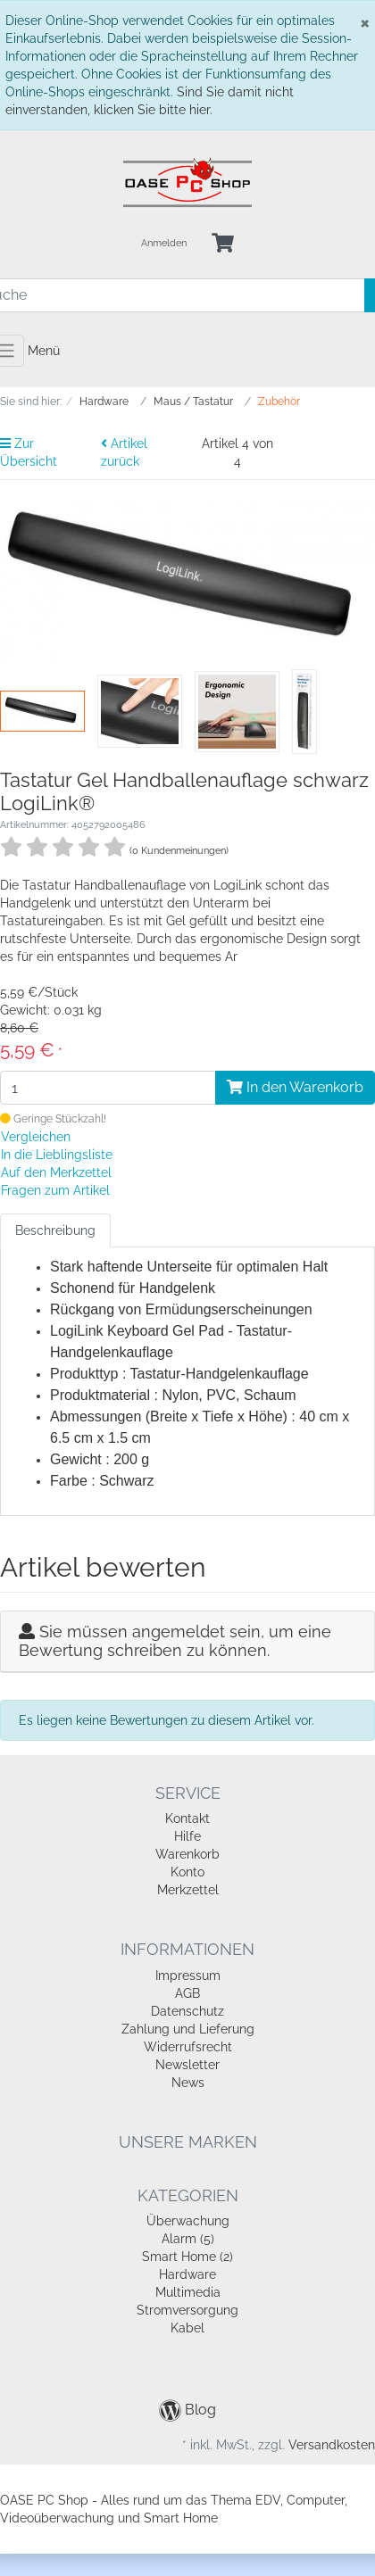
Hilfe (187, 1836)
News (187, 2082)
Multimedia (188, 2292)
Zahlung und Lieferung (187, 2029)
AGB (187, 1993)
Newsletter (187, 2065)
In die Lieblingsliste (56, 1154)
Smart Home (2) (187, 2256)
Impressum (188, 1975)
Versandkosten (331, 2445)
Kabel (187, 2328)
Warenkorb (187, 1854)
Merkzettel (188, 1890)
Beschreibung (55, 1230)
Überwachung (187, 2221)
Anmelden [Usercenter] (164, 243)
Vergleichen (36, 1137)
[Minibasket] (223, 244)
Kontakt (187, 1818)
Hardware (187, 2274)
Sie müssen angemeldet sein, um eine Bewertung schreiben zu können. (175, 1641)
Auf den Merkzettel (56, 1172)
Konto (187, 1872)
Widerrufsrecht (188, 2047)
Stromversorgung (187, 2310)
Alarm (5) (188, 2239)
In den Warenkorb (295, 1087)
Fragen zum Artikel (55, 1190)
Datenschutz (187, 2011)
